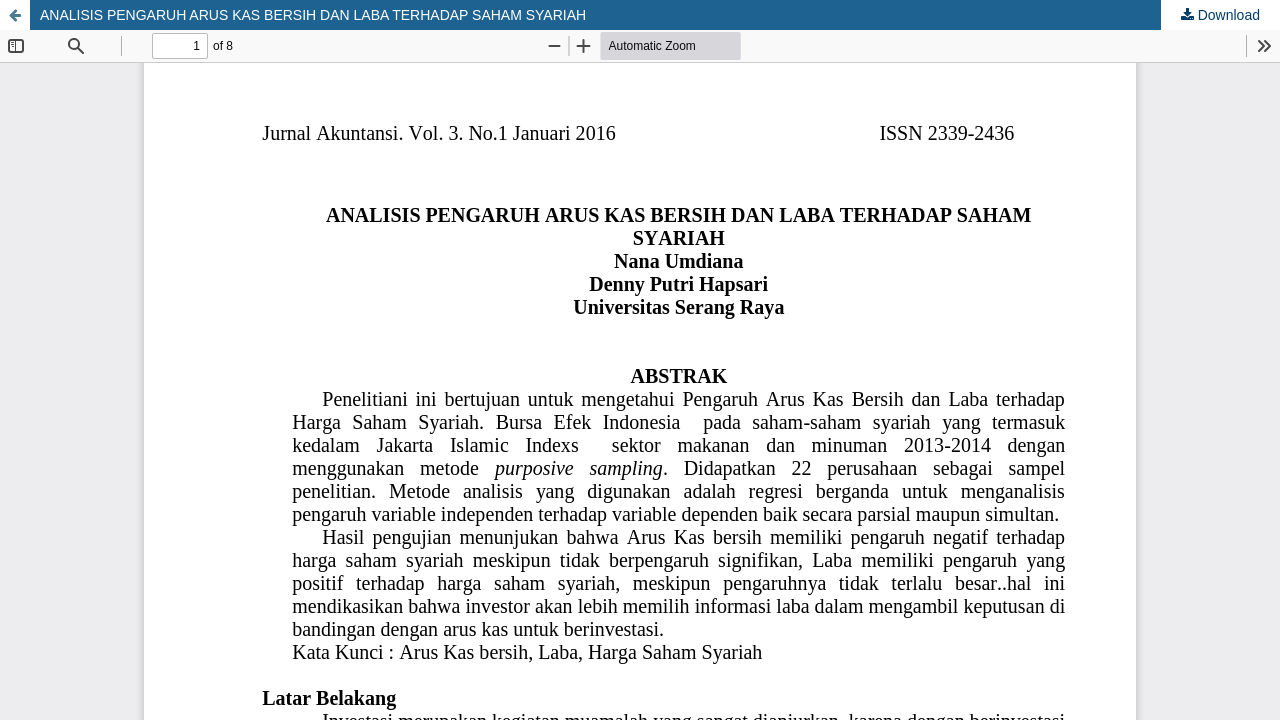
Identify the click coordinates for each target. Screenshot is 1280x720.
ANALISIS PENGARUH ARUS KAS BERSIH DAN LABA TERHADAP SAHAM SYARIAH (313, 15)
